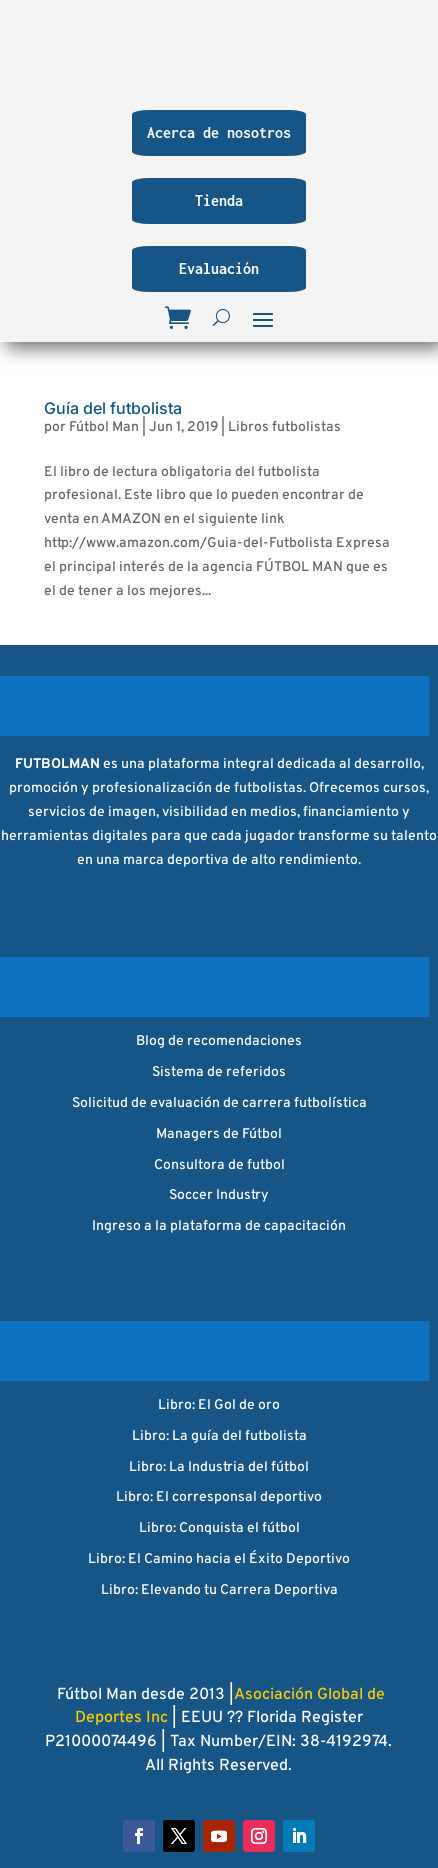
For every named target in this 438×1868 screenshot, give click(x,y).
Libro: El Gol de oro (219, 1405)
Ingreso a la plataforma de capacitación (219, 1226)
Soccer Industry (219, 1195)
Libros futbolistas (284, 427)
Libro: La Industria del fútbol (219, 1467)
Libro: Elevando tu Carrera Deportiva (219, 1590)
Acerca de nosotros (219, 132)
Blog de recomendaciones (219, 1041)
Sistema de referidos (219, 1072)
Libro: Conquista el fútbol (219, 1528)
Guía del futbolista (113, 408)
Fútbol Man (104, 427)
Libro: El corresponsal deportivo (219, 1497)
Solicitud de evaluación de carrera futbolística (219, 1103)
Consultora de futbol (219, 1165)
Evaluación (219, 268)
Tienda (219, 200)
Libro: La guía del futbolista (219, 1436)
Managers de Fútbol (219, 1134)
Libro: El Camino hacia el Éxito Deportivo (219, 1559)
